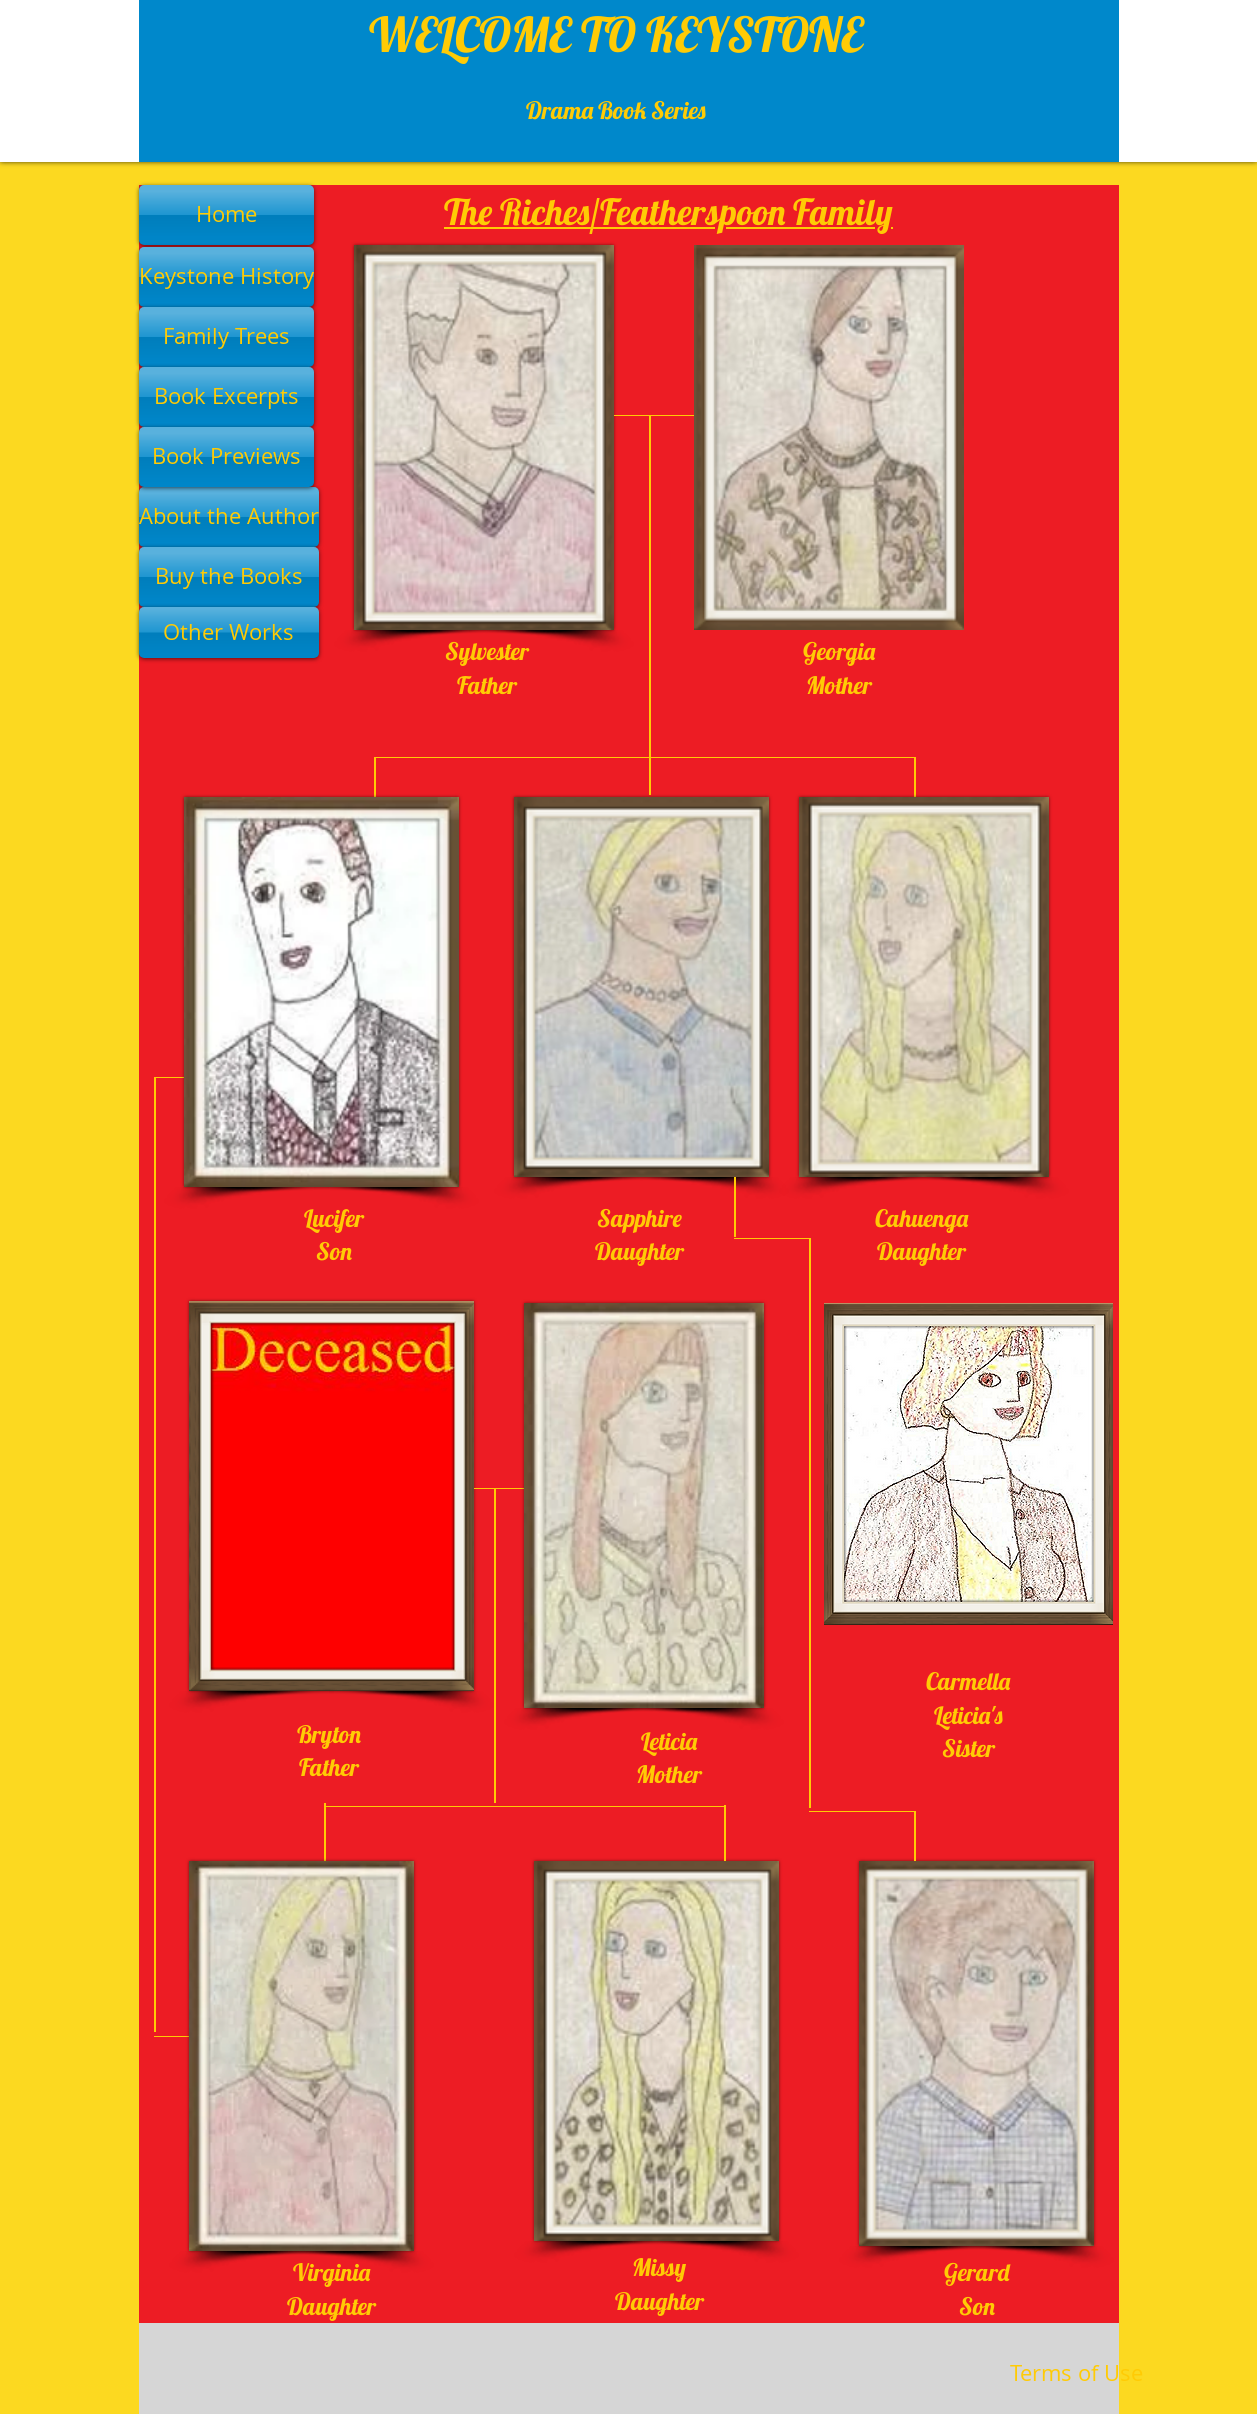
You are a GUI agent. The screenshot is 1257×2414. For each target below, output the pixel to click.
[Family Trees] (226, 337)
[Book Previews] (226, 457)
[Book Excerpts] (226, 397)
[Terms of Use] (1076, 2373)
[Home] (226, 215)
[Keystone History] (226, 277)
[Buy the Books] (229, 577)
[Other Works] (229, 632)
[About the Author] (229, 517)
